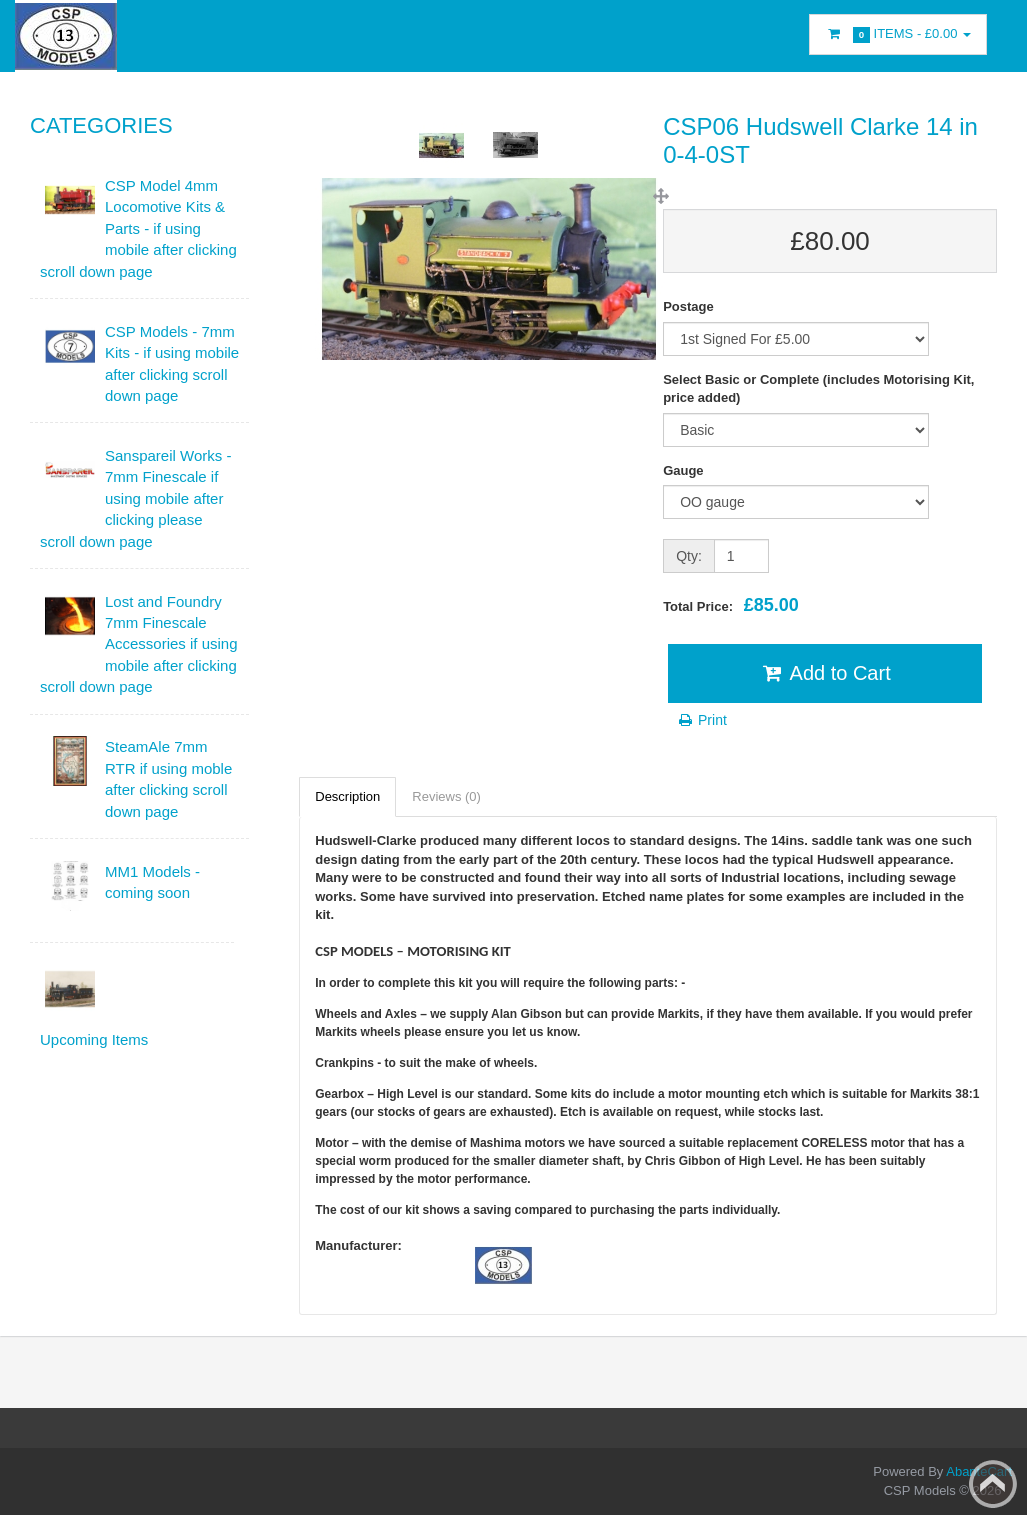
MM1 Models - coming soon (152, 882)
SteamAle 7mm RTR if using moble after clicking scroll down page (168, 778)
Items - (898, 34)
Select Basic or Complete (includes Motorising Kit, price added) (818, 389)
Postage (688, 306)
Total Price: (731, 605)
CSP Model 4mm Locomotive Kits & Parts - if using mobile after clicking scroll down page (138, 228)
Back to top (993, 1484)
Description (347, 796)
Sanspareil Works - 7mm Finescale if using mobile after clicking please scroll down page (135, 498)
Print (701, 720)
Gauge (683, 470)
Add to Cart (824, 673)
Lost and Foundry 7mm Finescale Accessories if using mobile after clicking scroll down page (139, 644)
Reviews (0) (446, 796)
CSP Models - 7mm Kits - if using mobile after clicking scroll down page (172, 363)
